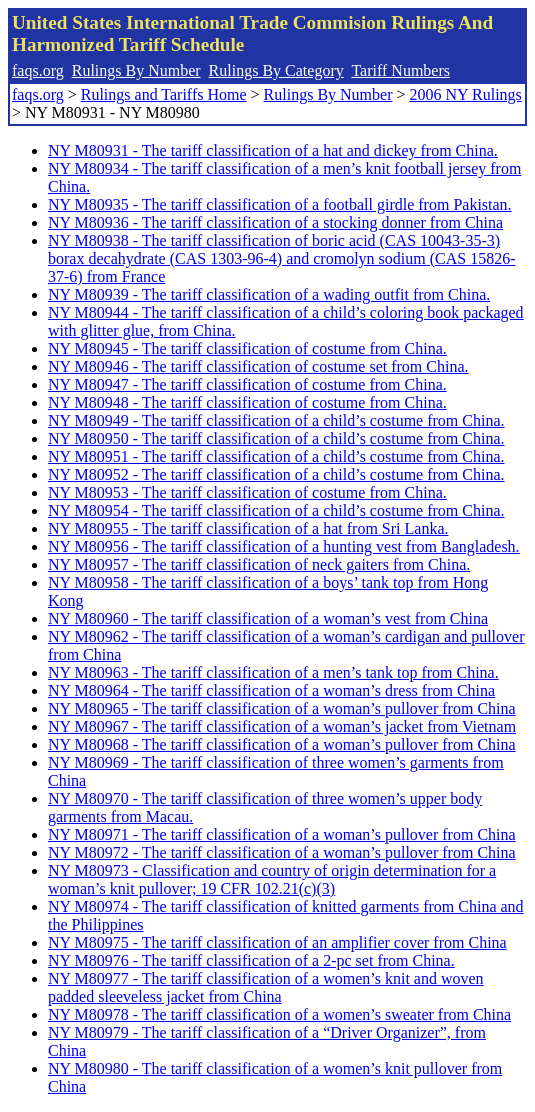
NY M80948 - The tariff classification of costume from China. (247, 402)
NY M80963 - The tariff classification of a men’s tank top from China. (273, 672)
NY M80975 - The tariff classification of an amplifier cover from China (277, 942)
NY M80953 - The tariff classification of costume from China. (247, 492)
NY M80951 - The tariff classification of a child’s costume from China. (276, 456)
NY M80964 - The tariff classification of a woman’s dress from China (271, 690)
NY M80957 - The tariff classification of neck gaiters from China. (259, 564)
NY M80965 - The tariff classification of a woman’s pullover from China (282, 708)
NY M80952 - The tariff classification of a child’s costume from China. (276, 474)
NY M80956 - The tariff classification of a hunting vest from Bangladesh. (284, 546)
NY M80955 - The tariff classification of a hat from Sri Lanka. (248, 528)
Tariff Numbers (400, 70)
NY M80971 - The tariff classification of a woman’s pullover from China (282, 834)
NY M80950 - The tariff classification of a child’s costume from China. (276, 438)
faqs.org (38, 70)
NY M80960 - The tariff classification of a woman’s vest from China (268, 618)
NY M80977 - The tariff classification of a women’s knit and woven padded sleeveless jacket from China (266, 987)
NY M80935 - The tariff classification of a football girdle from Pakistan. (280, 204)
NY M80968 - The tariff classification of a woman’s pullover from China (282, 744)
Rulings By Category (276, 70)
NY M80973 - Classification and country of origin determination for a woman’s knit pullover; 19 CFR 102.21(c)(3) (272, 879)
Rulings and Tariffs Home (164, 94)
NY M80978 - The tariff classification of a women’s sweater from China (279, 1014)
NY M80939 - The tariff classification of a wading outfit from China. (269, 294)
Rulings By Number (136, 70)
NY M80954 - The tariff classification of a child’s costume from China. (276, 510)
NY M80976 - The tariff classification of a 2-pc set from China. (251, 960)
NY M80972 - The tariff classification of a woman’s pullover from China (282, 852)
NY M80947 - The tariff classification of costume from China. (247, 384)
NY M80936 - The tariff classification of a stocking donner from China (275, 222)
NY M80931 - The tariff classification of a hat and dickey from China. (273, 150)
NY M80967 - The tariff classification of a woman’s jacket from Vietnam (282, 726)
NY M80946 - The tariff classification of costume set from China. (258, 366)
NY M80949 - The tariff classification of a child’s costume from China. (276, 420)
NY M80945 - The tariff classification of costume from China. (247, 348)
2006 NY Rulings (466, 94)
